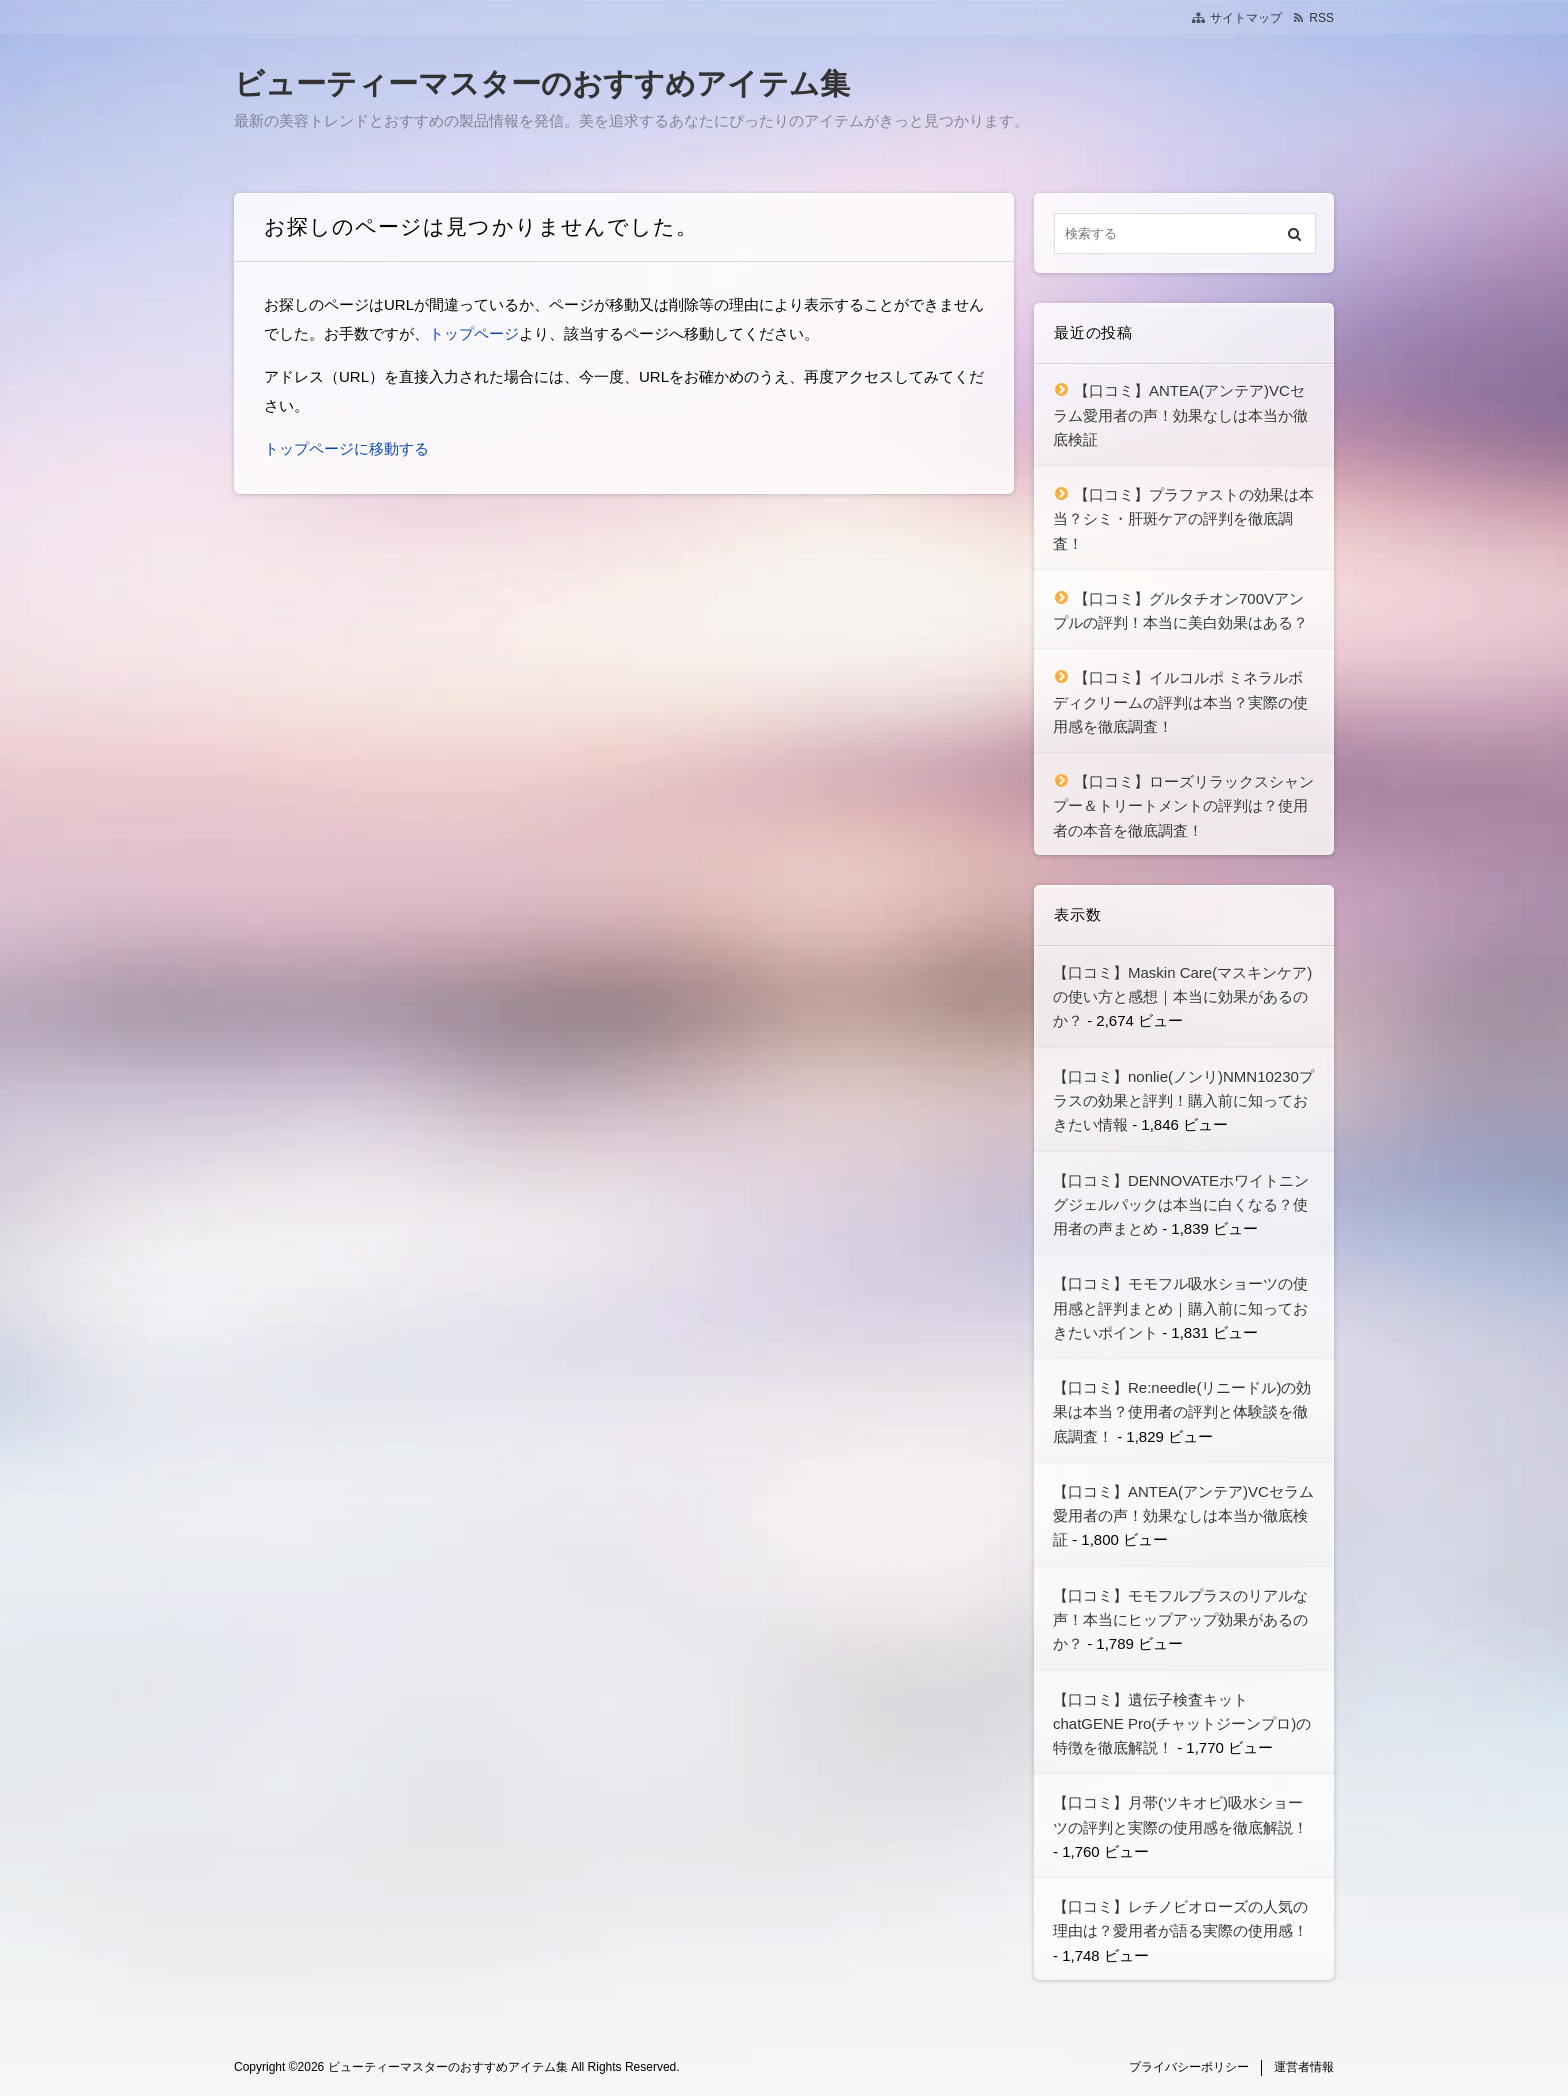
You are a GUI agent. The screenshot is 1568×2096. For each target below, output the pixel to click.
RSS (1321, 18)
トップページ (474, 333)
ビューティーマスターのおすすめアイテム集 (542, 83)
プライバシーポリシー (1189, 2067)
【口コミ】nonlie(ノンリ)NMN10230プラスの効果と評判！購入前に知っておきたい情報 (1183, 1101)
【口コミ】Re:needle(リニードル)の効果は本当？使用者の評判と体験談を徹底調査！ (1182, 1412)
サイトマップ (1246, 18)
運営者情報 (1304, 2067)
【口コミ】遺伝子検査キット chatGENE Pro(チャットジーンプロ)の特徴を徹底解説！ (1182, 1724)
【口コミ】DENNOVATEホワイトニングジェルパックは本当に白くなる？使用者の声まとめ (1181, 1205)
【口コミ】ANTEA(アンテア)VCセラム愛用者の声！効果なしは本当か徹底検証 (1180, 415)
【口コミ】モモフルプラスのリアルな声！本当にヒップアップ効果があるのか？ (1180, 1620)
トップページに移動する (346, 448)
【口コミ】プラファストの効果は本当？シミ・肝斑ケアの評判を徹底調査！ (1183, 519)
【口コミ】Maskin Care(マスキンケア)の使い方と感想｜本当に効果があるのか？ (1182, 997)
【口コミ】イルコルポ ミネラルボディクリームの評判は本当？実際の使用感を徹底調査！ (1180, 702)
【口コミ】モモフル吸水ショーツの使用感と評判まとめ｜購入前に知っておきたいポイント (1180, 1308)
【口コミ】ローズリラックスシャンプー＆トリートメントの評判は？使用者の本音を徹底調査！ (1183, 806)
